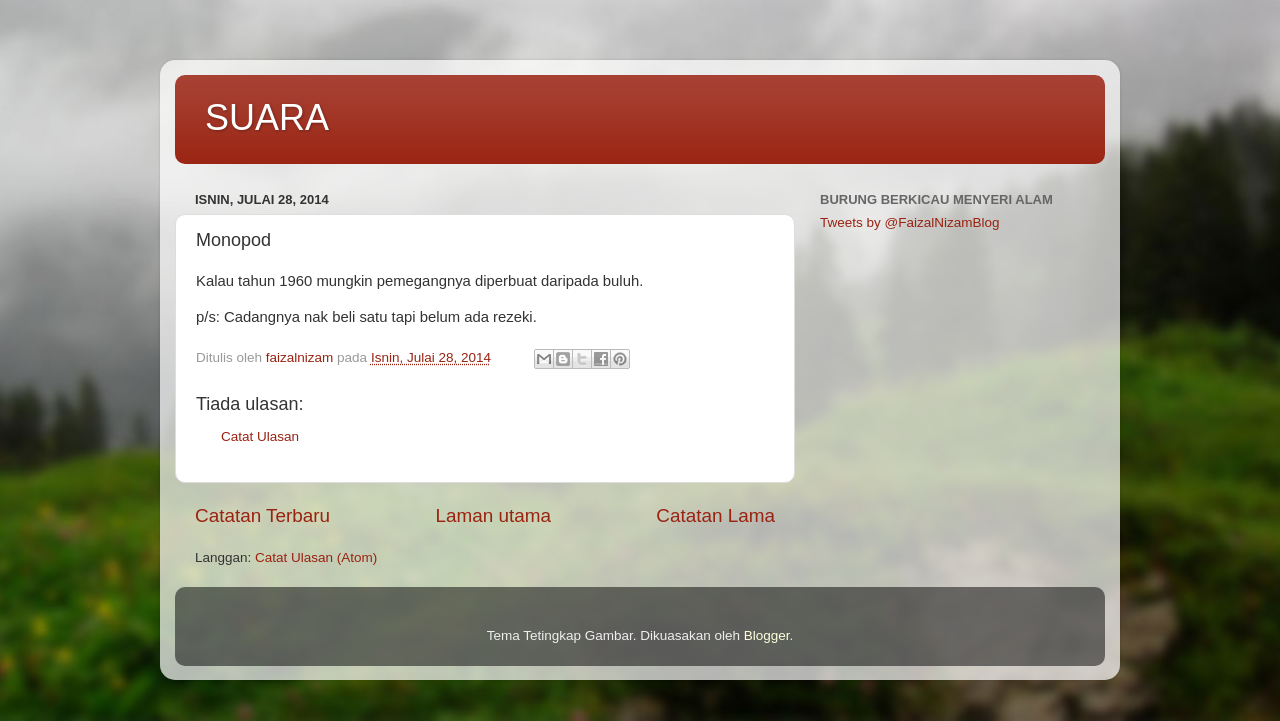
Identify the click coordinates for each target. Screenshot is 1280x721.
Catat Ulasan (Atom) (316, 557)
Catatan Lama (715, 515)
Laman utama (493, 515)
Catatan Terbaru (262, 515)
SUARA (267, 117)
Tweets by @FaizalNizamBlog (910, 222)
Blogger (767, 635)
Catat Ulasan (260, 436)
